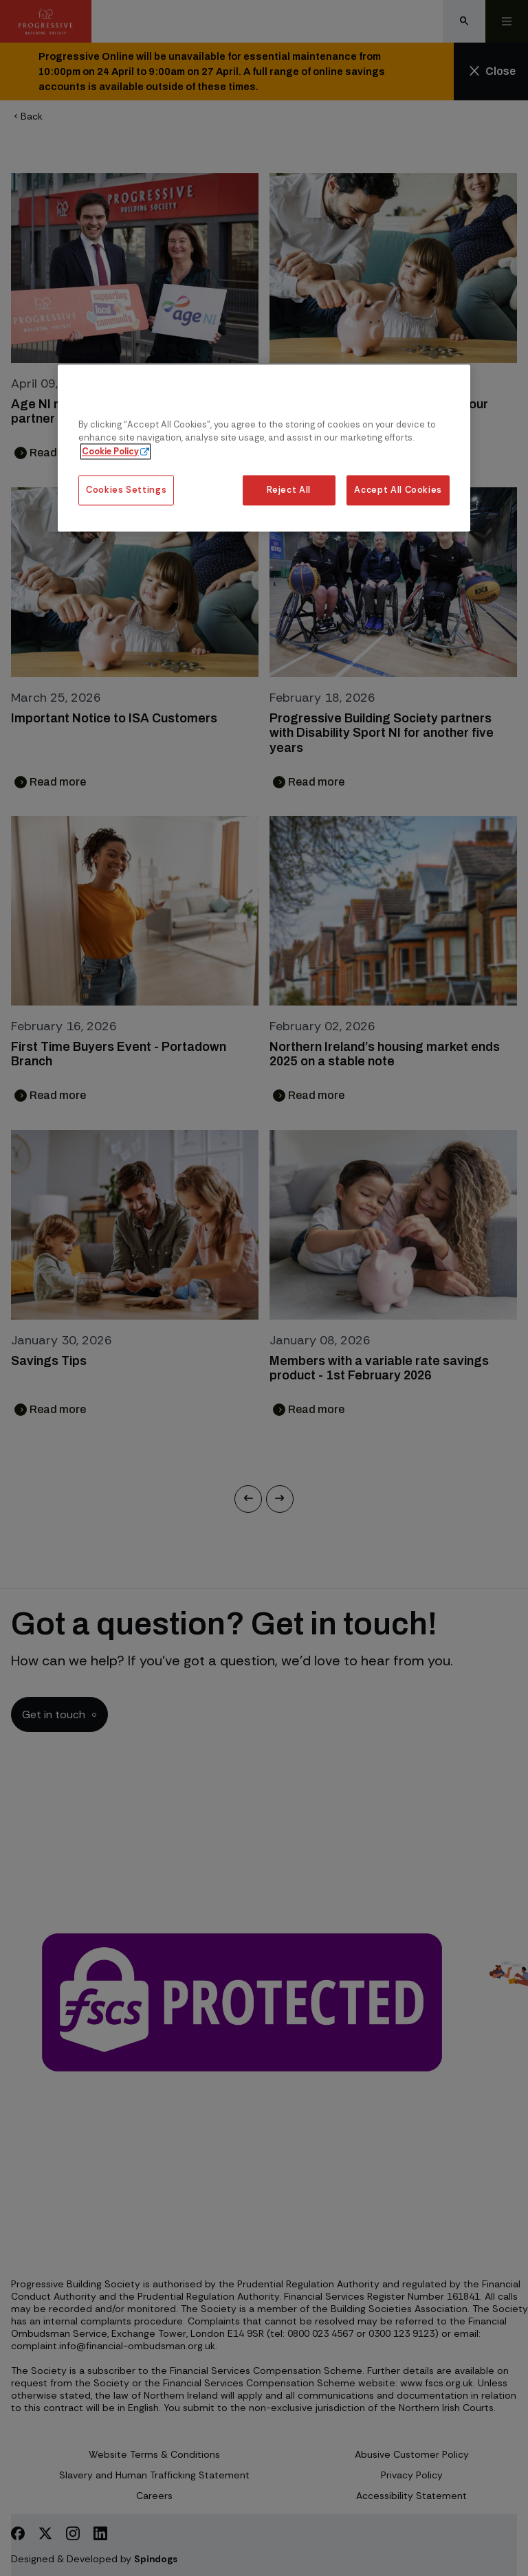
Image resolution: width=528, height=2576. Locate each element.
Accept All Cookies (398, 490)
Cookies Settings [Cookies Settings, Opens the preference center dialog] (126, 490)
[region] (264, 448)
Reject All (288, 490)
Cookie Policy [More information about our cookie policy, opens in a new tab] (110, 451)
